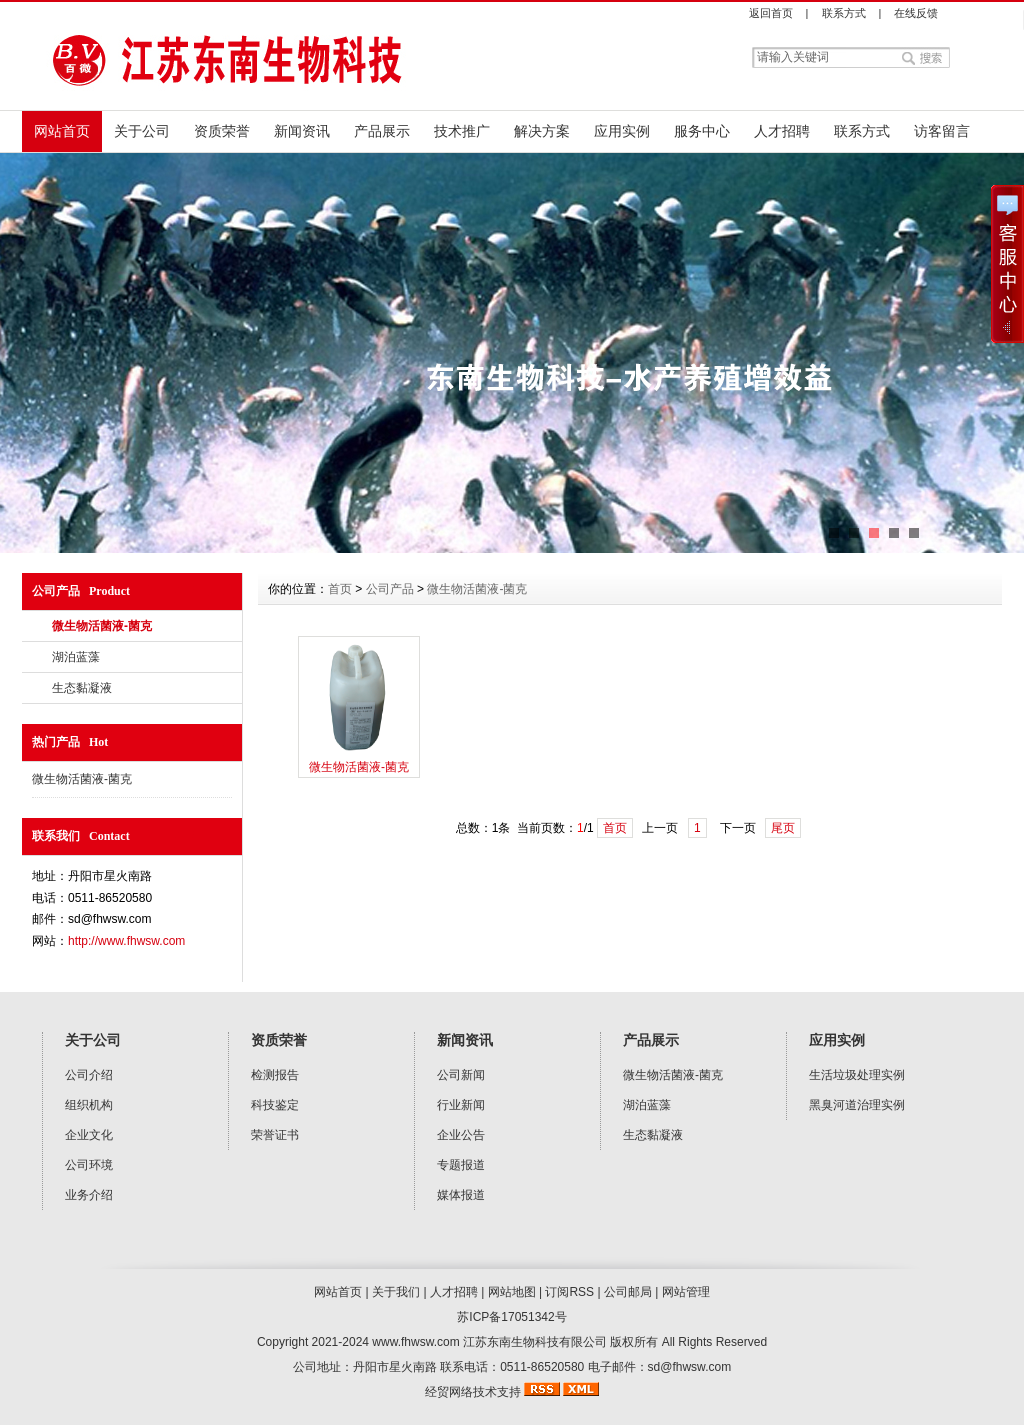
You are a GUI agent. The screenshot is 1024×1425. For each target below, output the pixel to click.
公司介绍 (89, 1075)
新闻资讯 (302, 131)
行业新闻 (461, 1105)
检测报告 (275, 1075)
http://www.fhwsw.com (126, 941)
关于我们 (396, 1292)
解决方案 (542, 131)
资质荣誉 (222, 131)
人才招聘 (782, 131)
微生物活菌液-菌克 (102, 626)
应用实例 (622, 131)
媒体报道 (461, 1195)
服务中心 (702, 131)
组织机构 (89, 1105)
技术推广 (462, 131)
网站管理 (686, 1292)
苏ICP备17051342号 (511, 1317)
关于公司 (142, 131)
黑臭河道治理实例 (857, 1105)
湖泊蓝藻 (76, 657)
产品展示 (382, 131)
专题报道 (461, 1165)
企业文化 (89, 1135)
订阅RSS (569, 1292)
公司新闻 (461, 1075)
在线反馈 (916, 13)
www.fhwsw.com (415, 1342)
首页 (340, 589)
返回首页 (771, 13)
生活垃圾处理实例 (857, 1075)
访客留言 (942, 131)
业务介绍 (89, 1195)
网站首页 (62, 131)
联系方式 (844, 13)
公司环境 (89, 1165)
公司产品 (390, 589)
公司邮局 (628, 1292)
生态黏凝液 (82, 688)
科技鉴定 (275, 1105)
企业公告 (461, 1135)
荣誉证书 (275, 1135)
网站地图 (512, 1292)
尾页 (783, 828)
